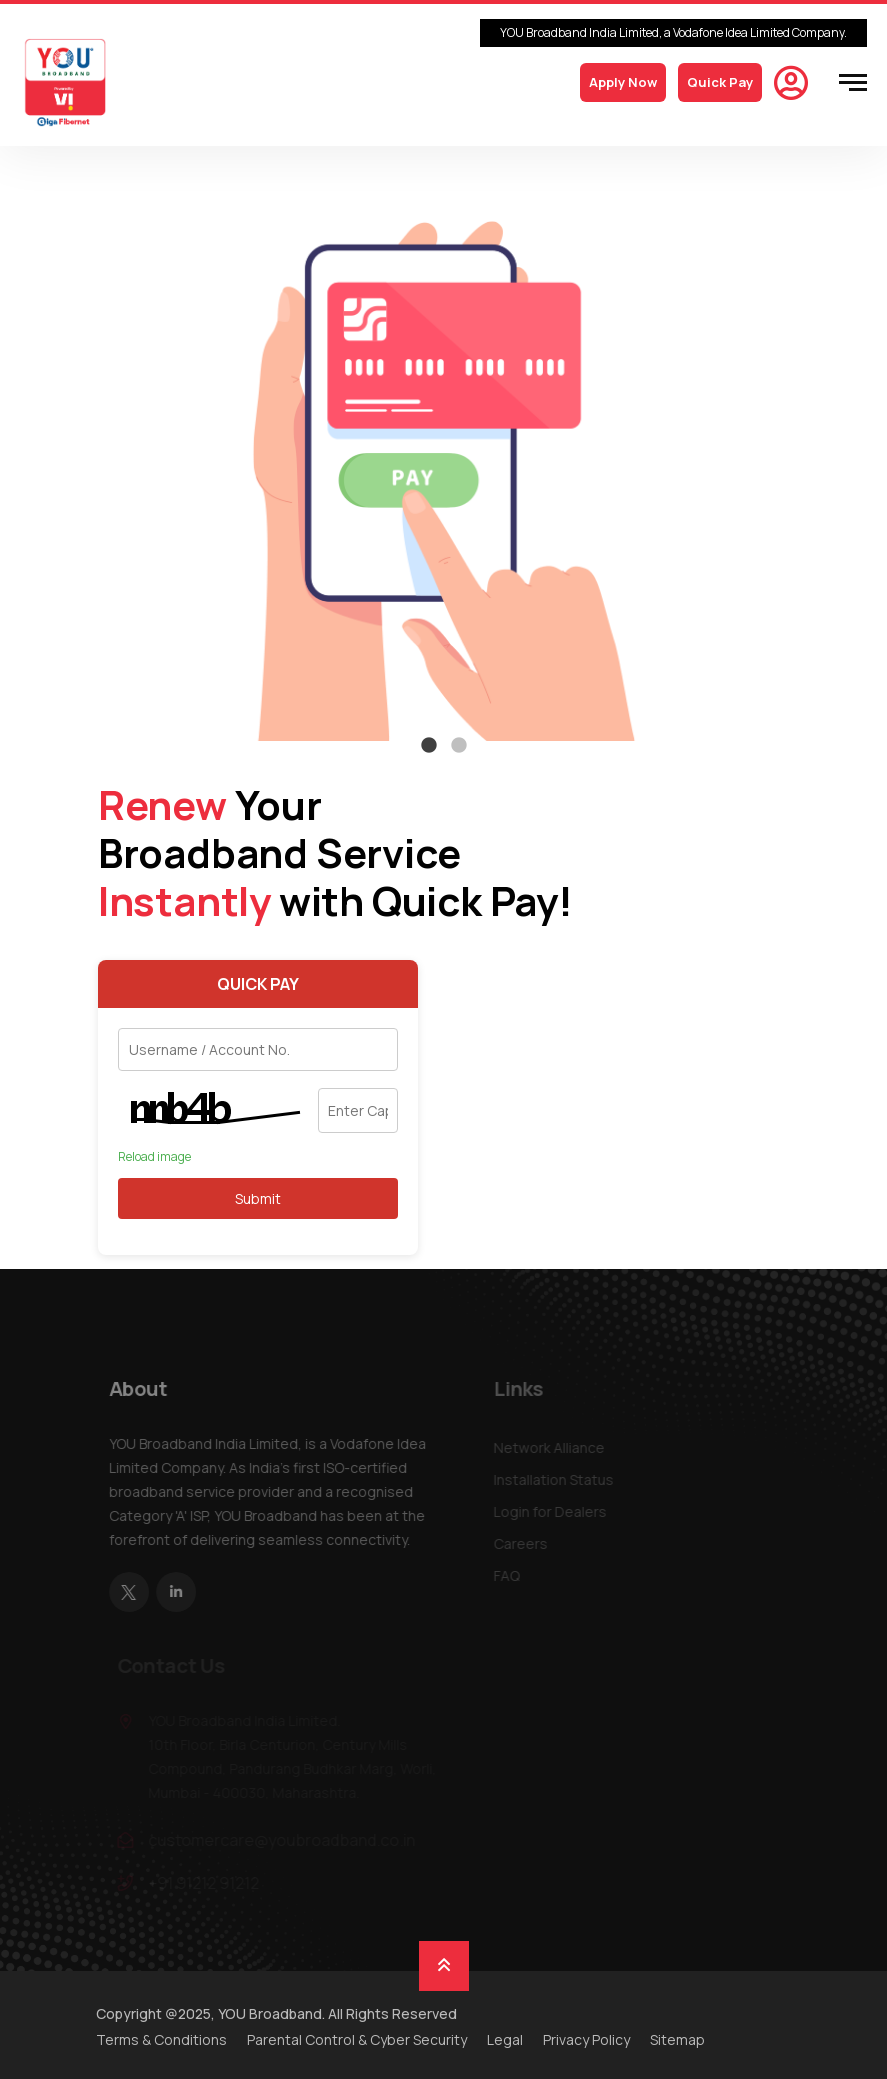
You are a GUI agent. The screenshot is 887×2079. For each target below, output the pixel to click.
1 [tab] (429, 746)
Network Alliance (552, 1447)
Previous (84, 456)
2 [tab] (459, 746)
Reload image (154, 1157)
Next (804, 456)
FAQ (510, 1575)
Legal (505, 2039)
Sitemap (677, 2039)
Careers (524, 1543)
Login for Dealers (553, 1511)
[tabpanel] (444, 456)
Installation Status (557, 1479)
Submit (258, 1198)
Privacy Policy (586, 2039)
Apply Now (623, 82)
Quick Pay (720, 82)
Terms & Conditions (161, 2039)
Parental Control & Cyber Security (357, 2039)
